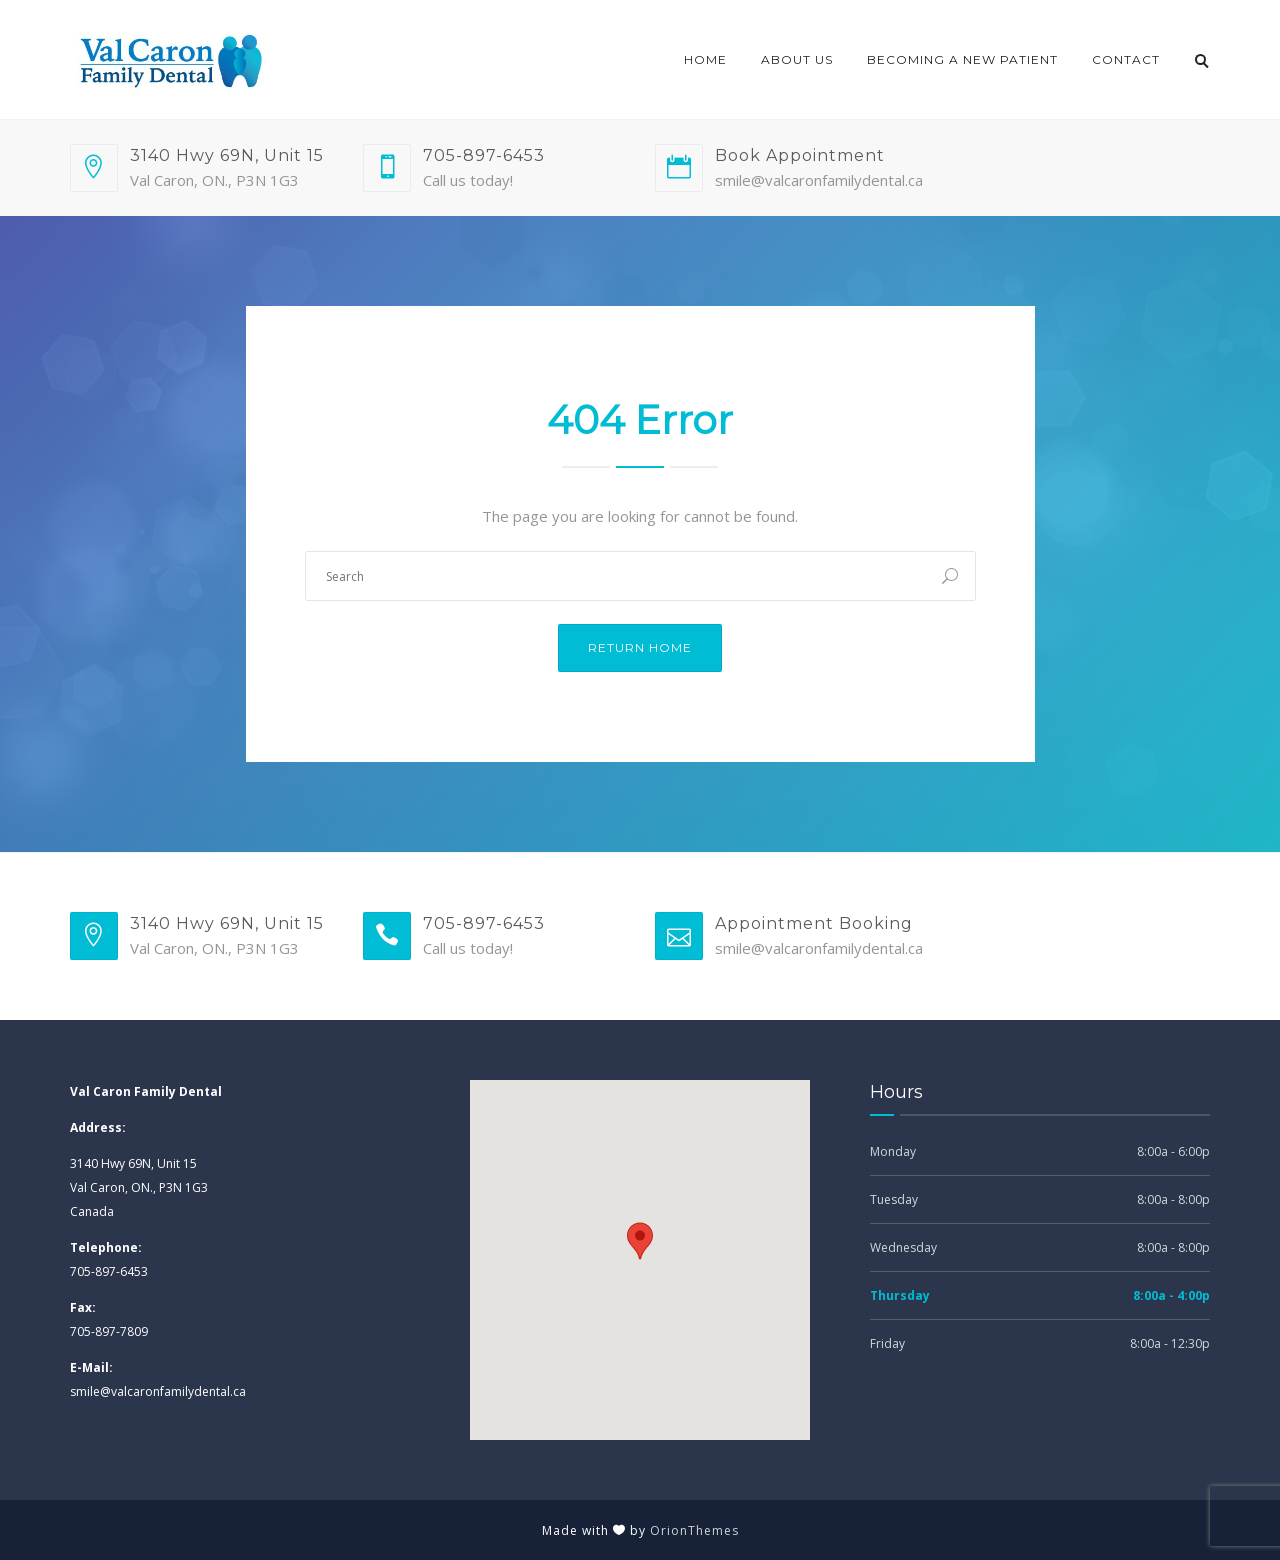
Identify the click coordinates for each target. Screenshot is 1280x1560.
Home (705, 59)
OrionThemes (694, 1530)
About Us (797, 59)
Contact (1126, 59)
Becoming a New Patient (962, 59)
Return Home (640, 647)
